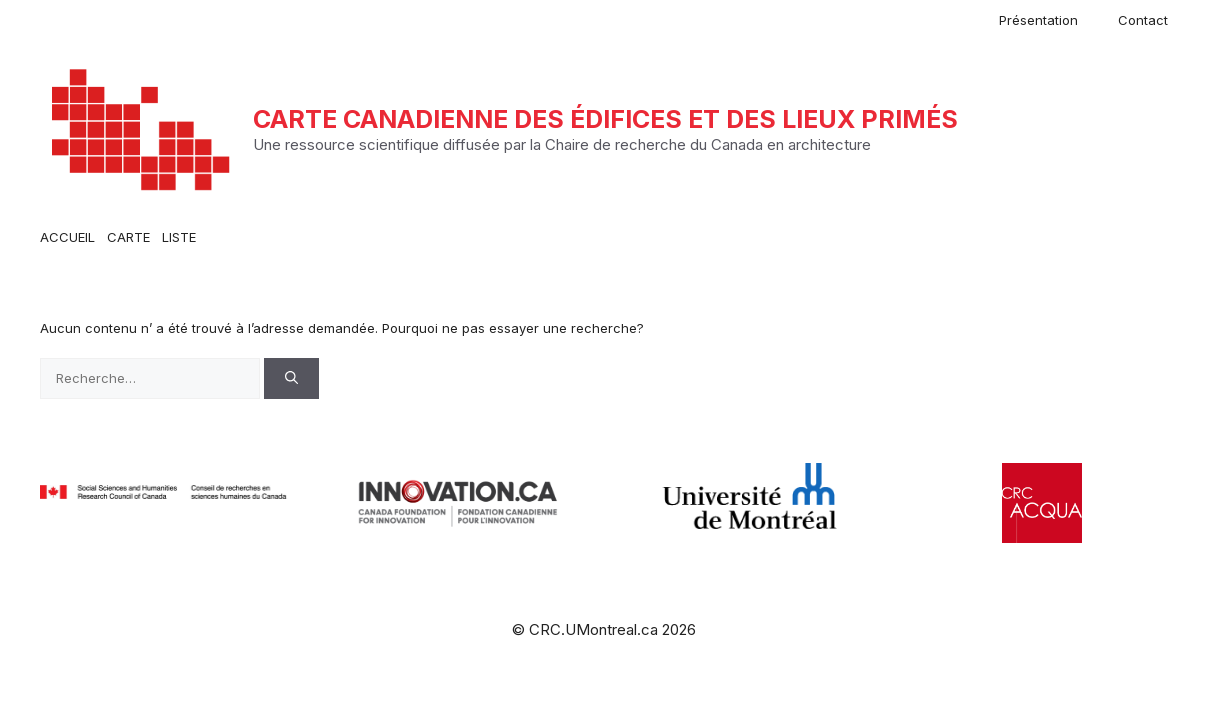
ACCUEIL (67, 237)
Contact (1143, 20)
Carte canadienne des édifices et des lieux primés (605, 119)
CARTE (128, 237)
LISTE (179, 237)
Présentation (1038, 20)
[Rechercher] (291, 379)
